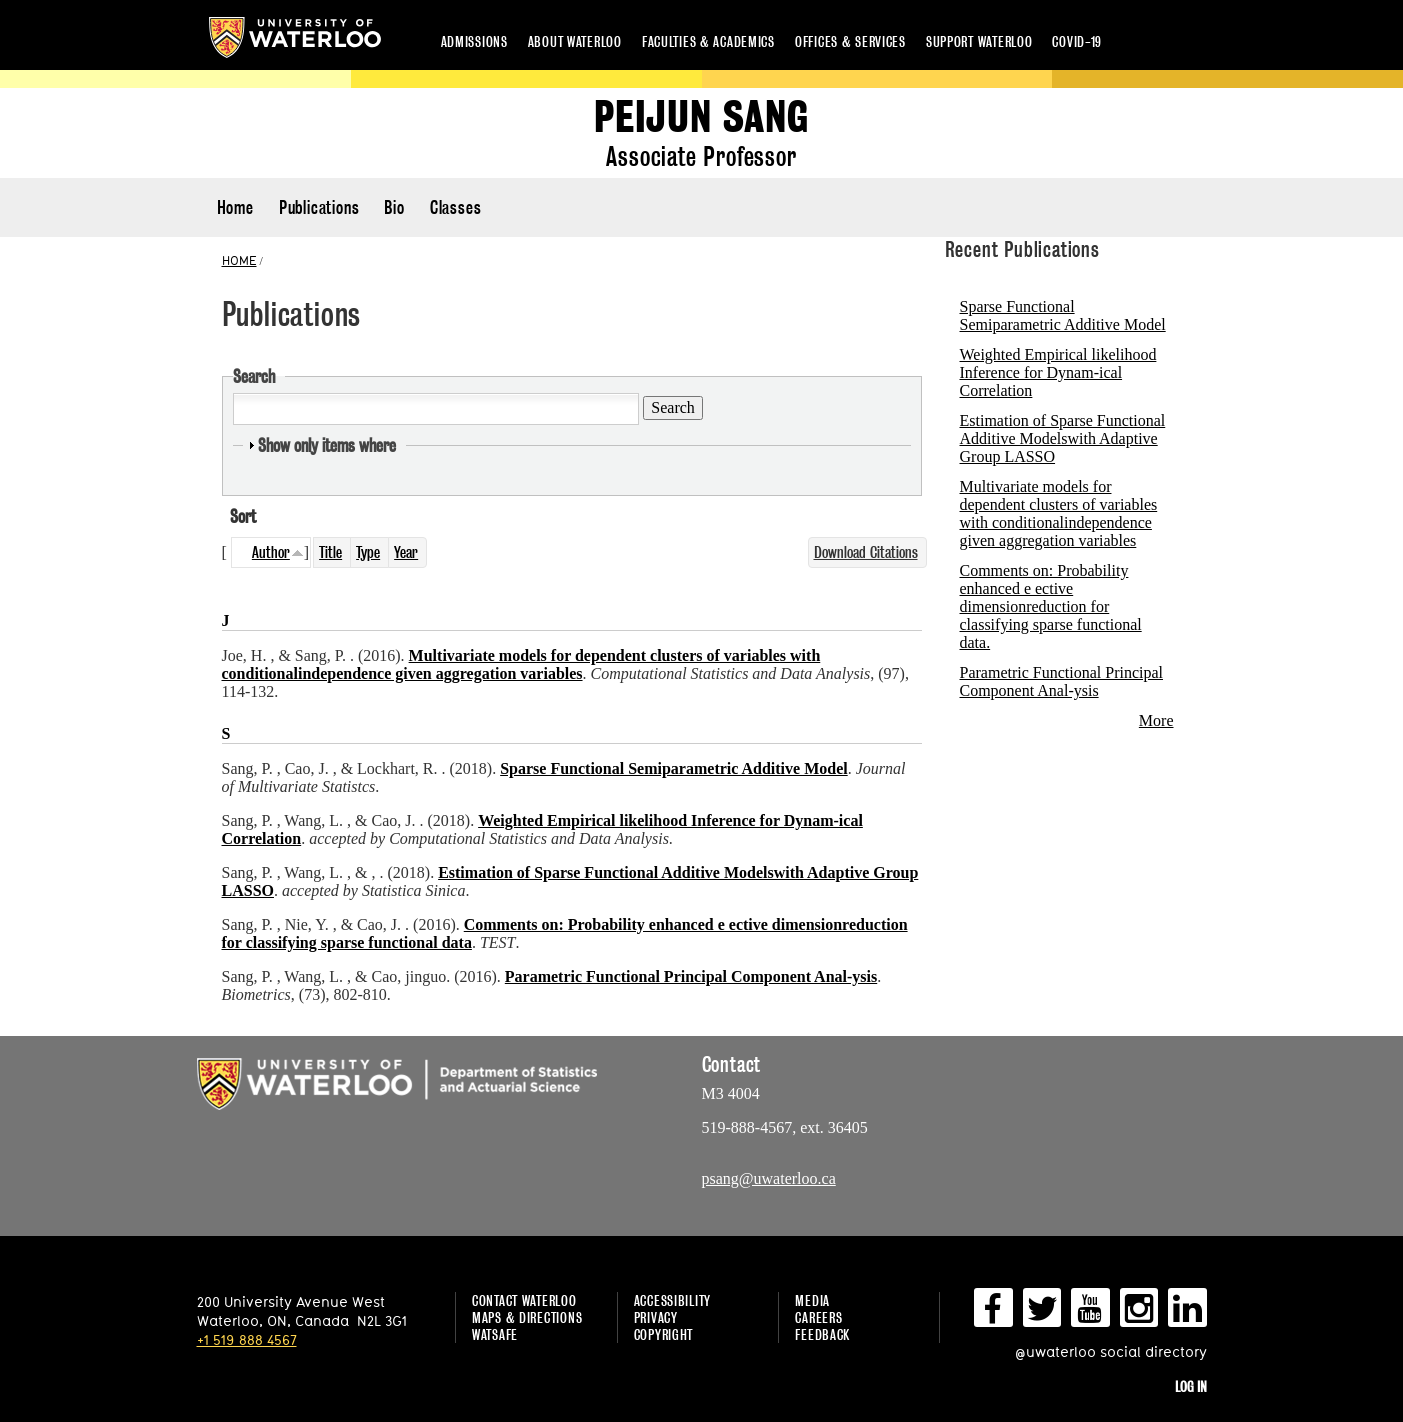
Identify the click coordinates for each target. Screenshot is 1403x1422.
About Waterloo (575, 41)
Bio (394, 207)
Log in (1191, 1386)
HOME (239, 260)
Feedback (822, 1334)
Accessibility (672, 1300)
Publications (319, 207)
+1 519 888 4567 (247, 1339)
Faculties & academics (708, 41)
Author (271, 552)
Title (330, 552)
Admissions (474, 41)
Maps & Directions (527, 1317)
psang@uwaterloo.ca (769, 1178)
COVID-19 (1077, 41)
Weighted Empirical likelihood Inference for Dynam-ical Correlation (1058, 372)
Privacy (656, 1317)
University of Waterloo (295, 37)
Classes (456, 207)
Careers (818, 1317)
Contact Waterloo (524, 1300)
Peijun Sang (701, 117)
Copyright (663, 1334)
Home (235, 207)
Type (368, 552)
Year (406, 552)
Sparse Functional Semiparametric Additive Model (1063, 315)
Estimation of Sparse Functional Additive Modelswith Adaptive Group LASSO (1063, 438)
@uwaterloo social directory (1111, 1351)
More (1156, 720)
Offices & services (850, 41)
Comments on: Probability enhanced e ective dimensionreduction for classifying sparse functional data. (1051, 606)
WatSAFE (495, 1334)
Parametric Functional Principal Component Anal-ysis (1062, 681)
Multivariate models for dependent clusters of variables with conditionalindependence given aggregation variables (1059, 513)
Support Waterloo (979, 41)
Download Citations (866, 552)
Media (812, 1300)
